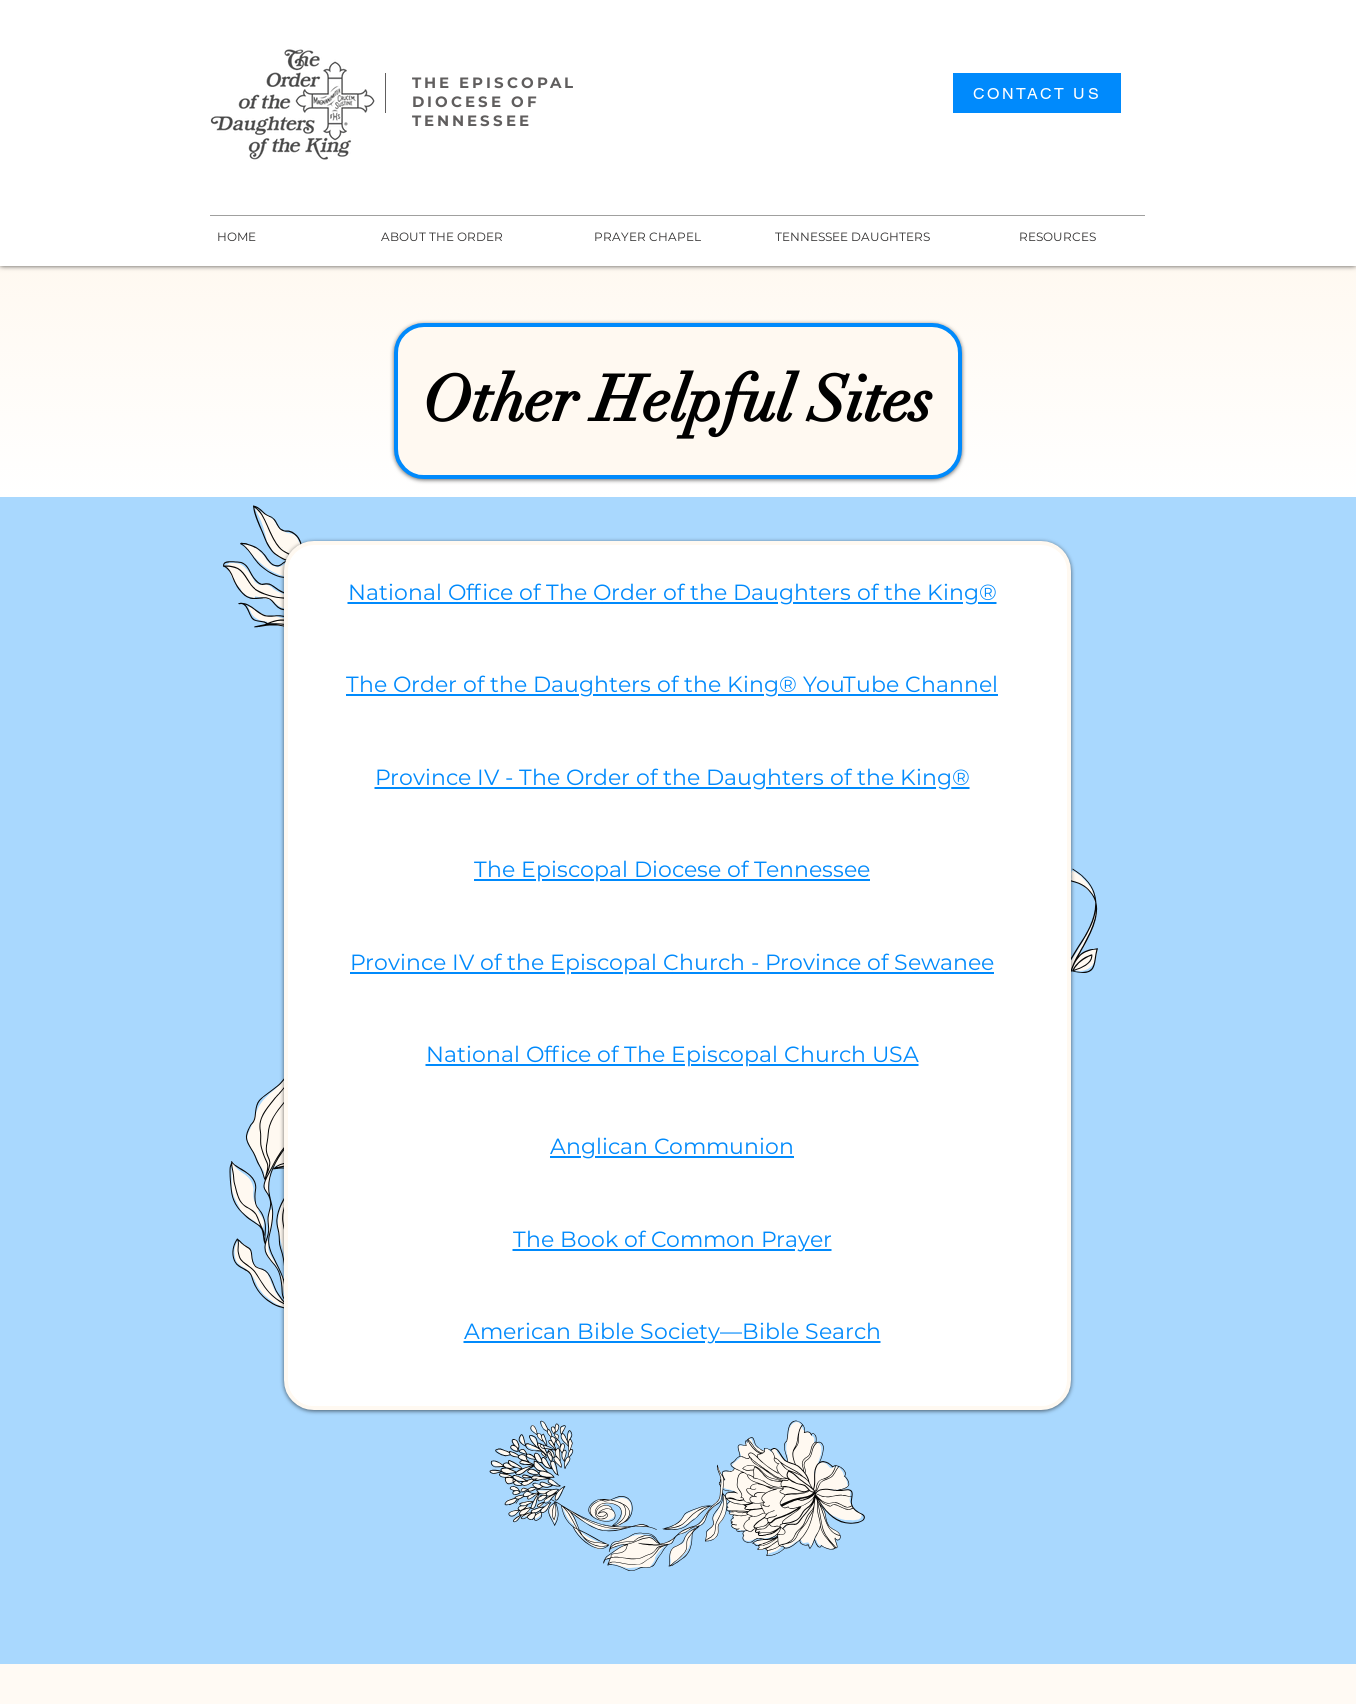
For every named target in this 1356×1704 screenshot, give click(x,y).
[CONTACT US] (1037, 93)
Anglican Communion (672, 1146)
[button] (852, 236)
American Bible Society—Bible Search (672, 1331)
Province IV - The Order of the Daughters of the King (663, 777)
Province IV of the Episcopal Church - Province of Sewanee (672, 962)
